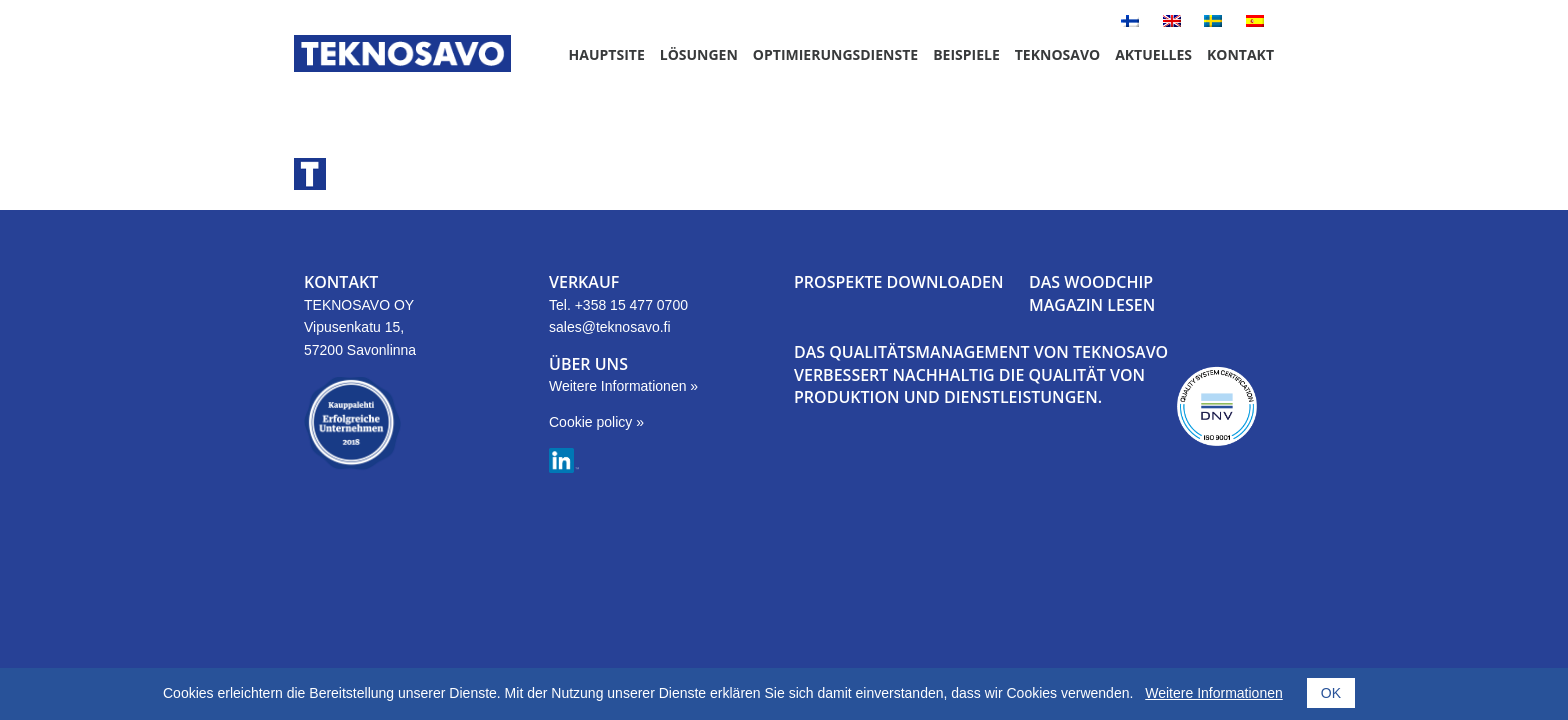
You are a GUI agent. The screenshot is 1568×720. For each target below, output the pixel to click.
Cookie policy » (596, 422)
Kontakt (1240, 54)
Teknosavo (1057, 54)
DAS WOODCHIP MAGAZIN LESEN (1092, 293)
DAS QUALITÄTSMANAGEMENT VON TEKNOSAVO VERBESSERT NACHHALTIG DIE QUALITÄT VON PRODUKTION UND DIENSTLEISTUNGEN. (981, 374)
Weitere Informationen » (623, 386)
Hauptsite (607, 54)
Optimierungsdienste (835, 54)
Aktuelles (1153, 54)
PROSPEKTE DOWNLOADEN (899, 282)
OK (1331, 693)
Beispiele (966, 54)
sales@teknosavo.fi (610, 327)
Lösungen (699, 54)
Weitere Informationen (1213, 693)
